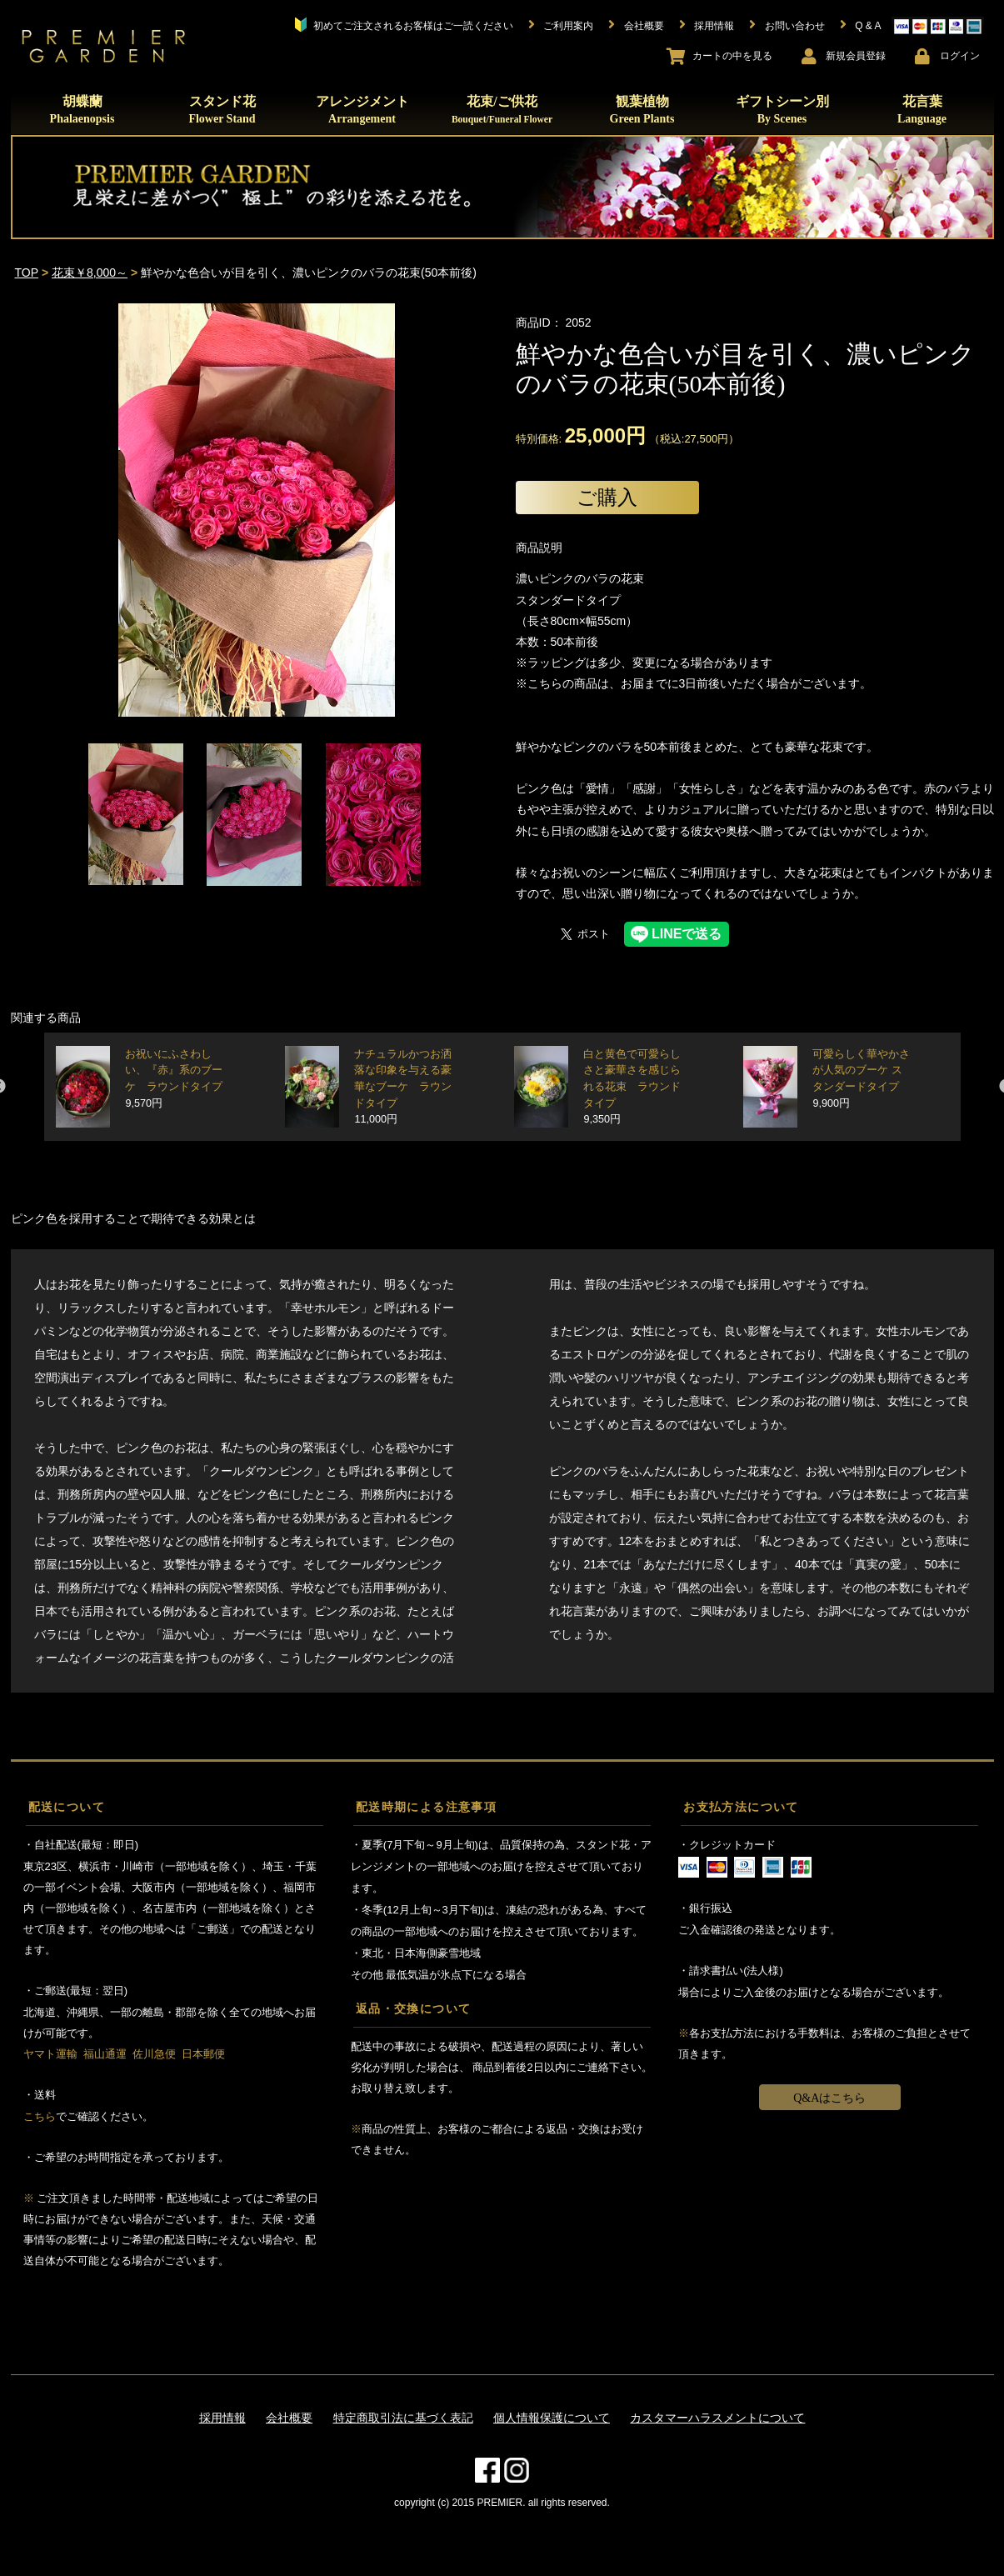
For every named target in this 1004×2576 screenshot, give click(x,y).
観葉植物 (642, 109)
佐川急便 (154, 2054)
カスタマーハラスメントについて (717, 2417)
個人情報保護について (551, 2417)
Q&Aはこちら (829, 2098)
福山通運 (105, 2054)
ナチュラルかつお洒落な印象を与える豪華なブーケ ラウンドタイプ (403, 1087)
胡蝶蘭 (82, 109)
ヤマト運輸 (50, 2054)
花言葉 (922, 109)
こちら (39, 2116)
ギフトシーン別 (782, 109)
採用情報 (222, 2417)
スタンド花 (221, 109)
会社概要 (289, 2417)
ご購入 (607, 497)
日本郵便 (203, 2054)
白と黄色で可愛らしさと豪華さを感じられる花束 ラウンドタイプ (632, 1087)
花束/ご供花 (502, 109)
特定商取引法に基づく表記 (403, 2417)
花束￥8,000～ (89, 272)
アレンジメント (362, 109)
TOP (27, 272)
